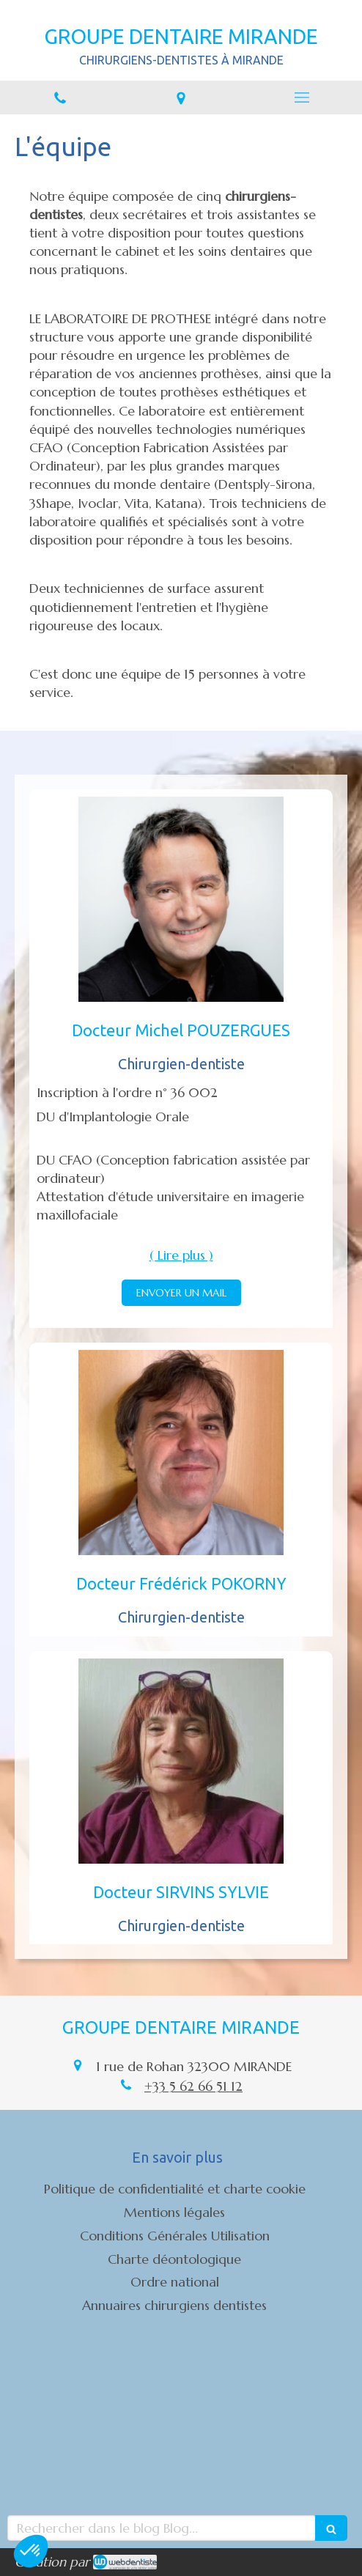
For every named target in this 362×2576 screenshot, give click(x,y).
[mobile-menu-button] (301, 97)
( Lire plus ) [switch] (181, 1255)
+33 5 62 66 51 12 (193, 2086)
